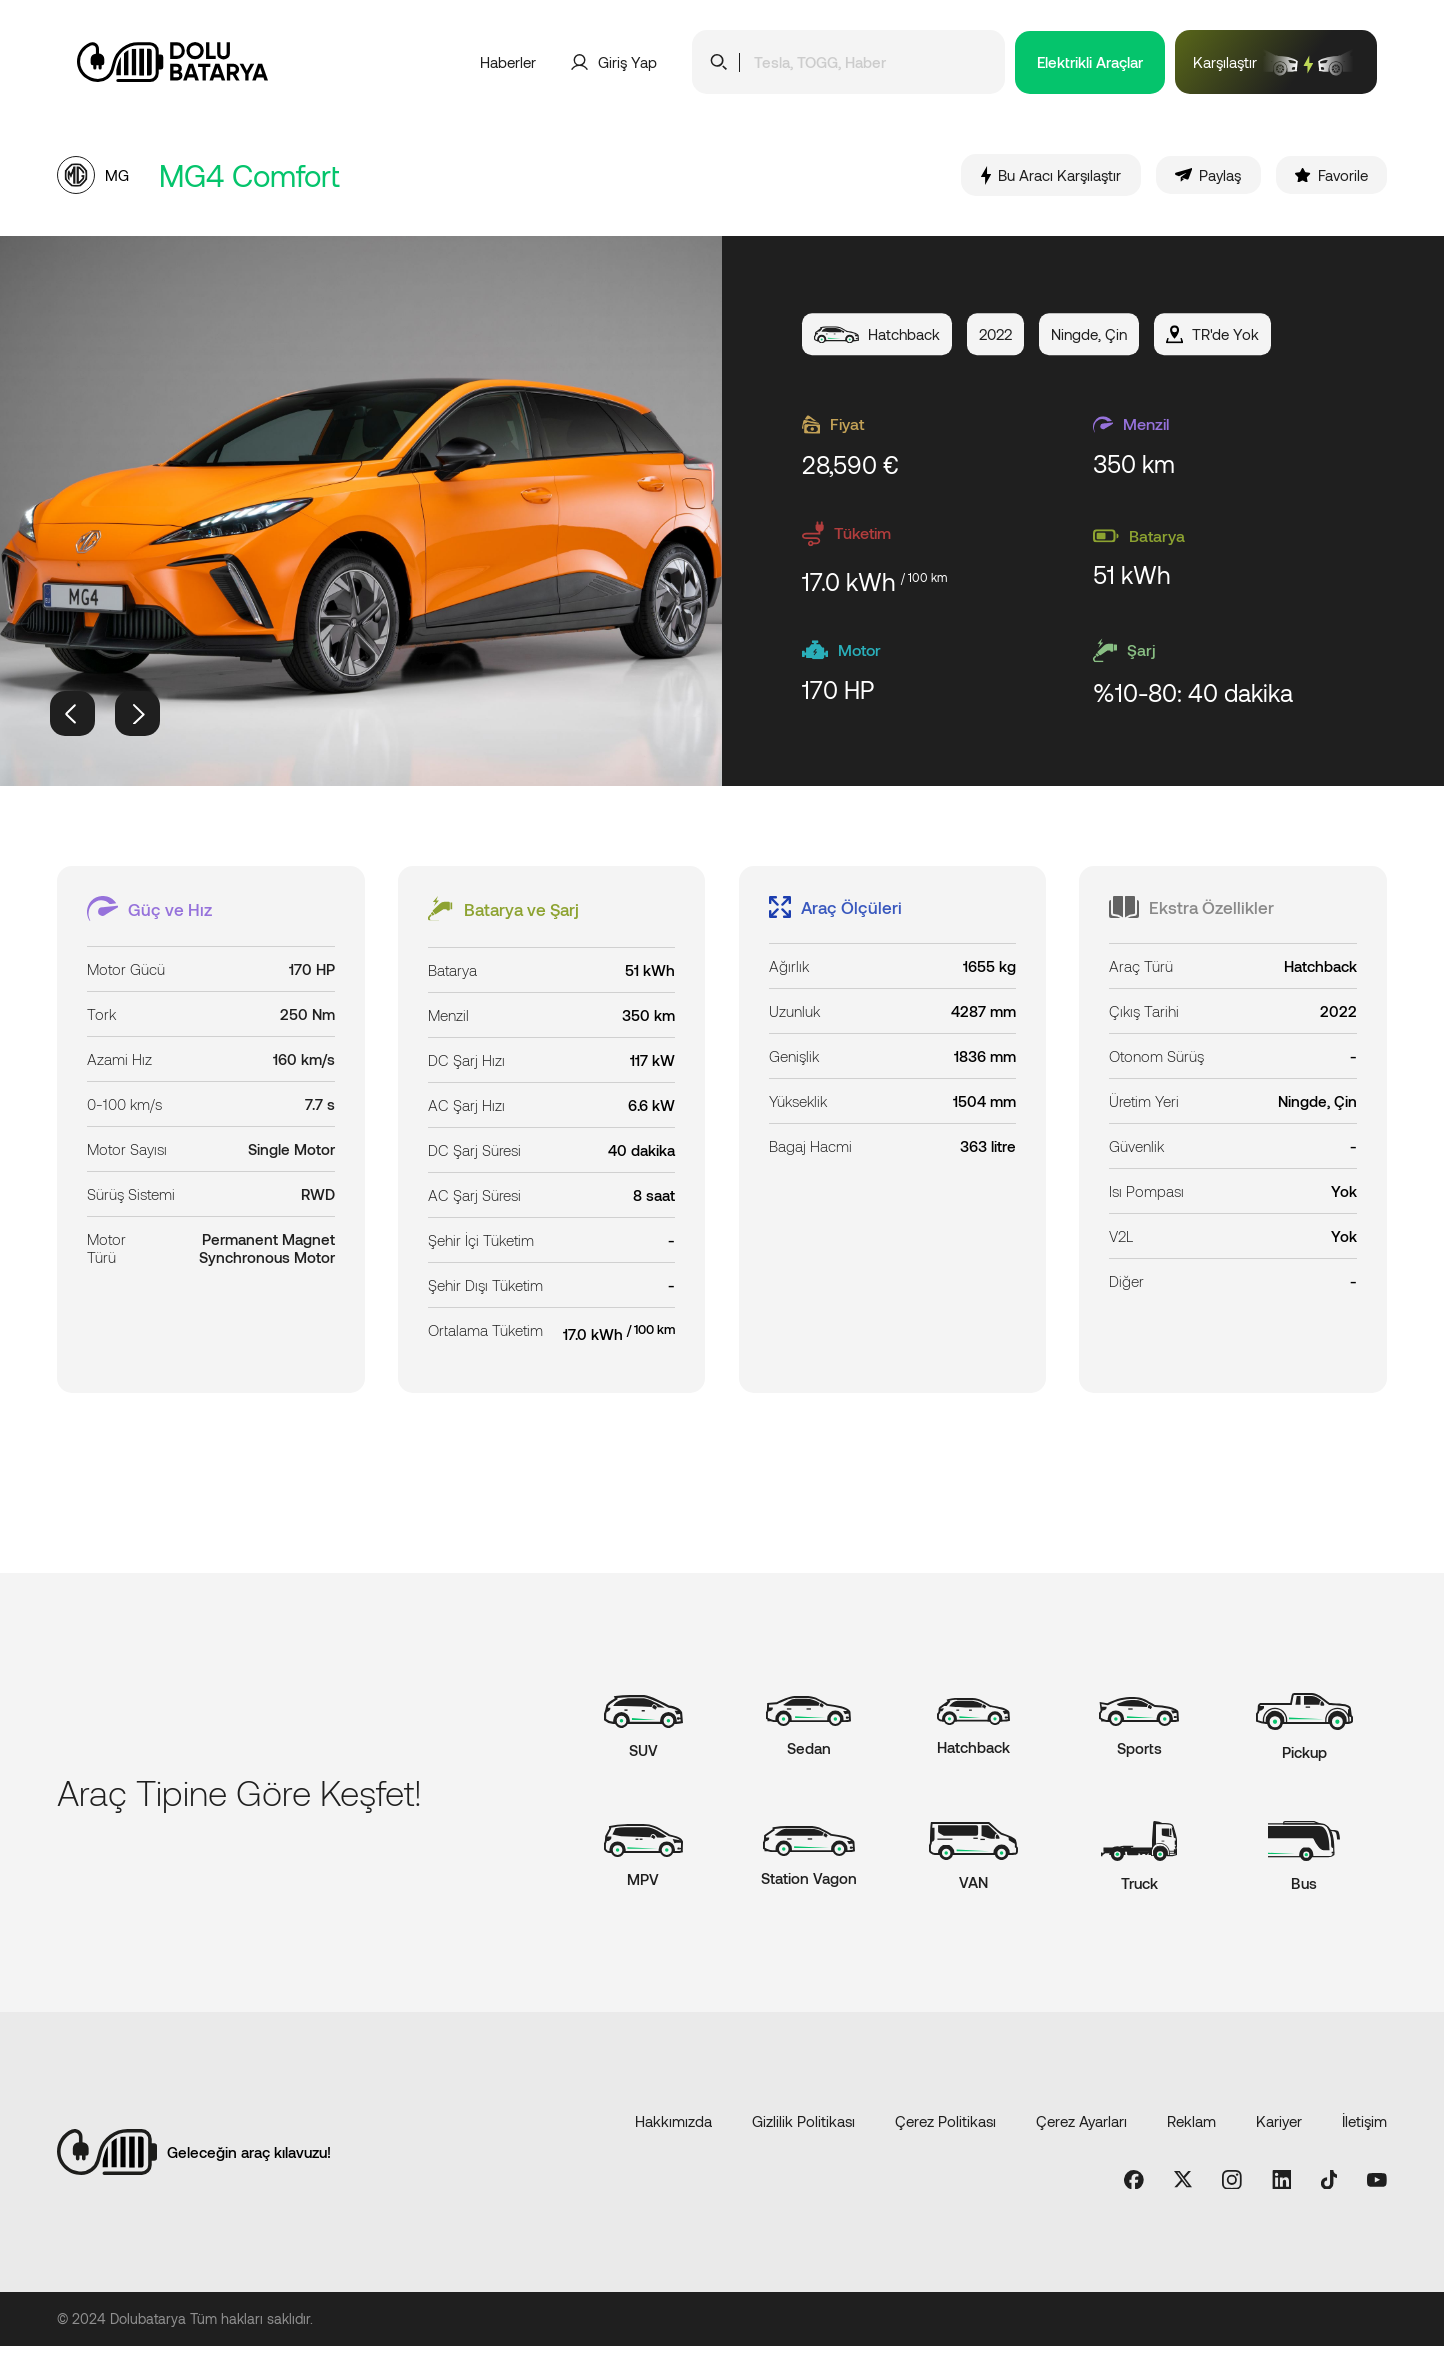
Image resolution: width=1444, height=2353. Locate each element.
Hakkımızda (673, 2127)
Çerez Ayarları (1081, 2127)
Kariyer (1279, 2127)
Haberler (508, 62)
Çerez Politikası (945, 2127)
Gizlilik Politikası (803, 2127)
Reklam (1191, 2127)
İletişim (1364, 2127)
